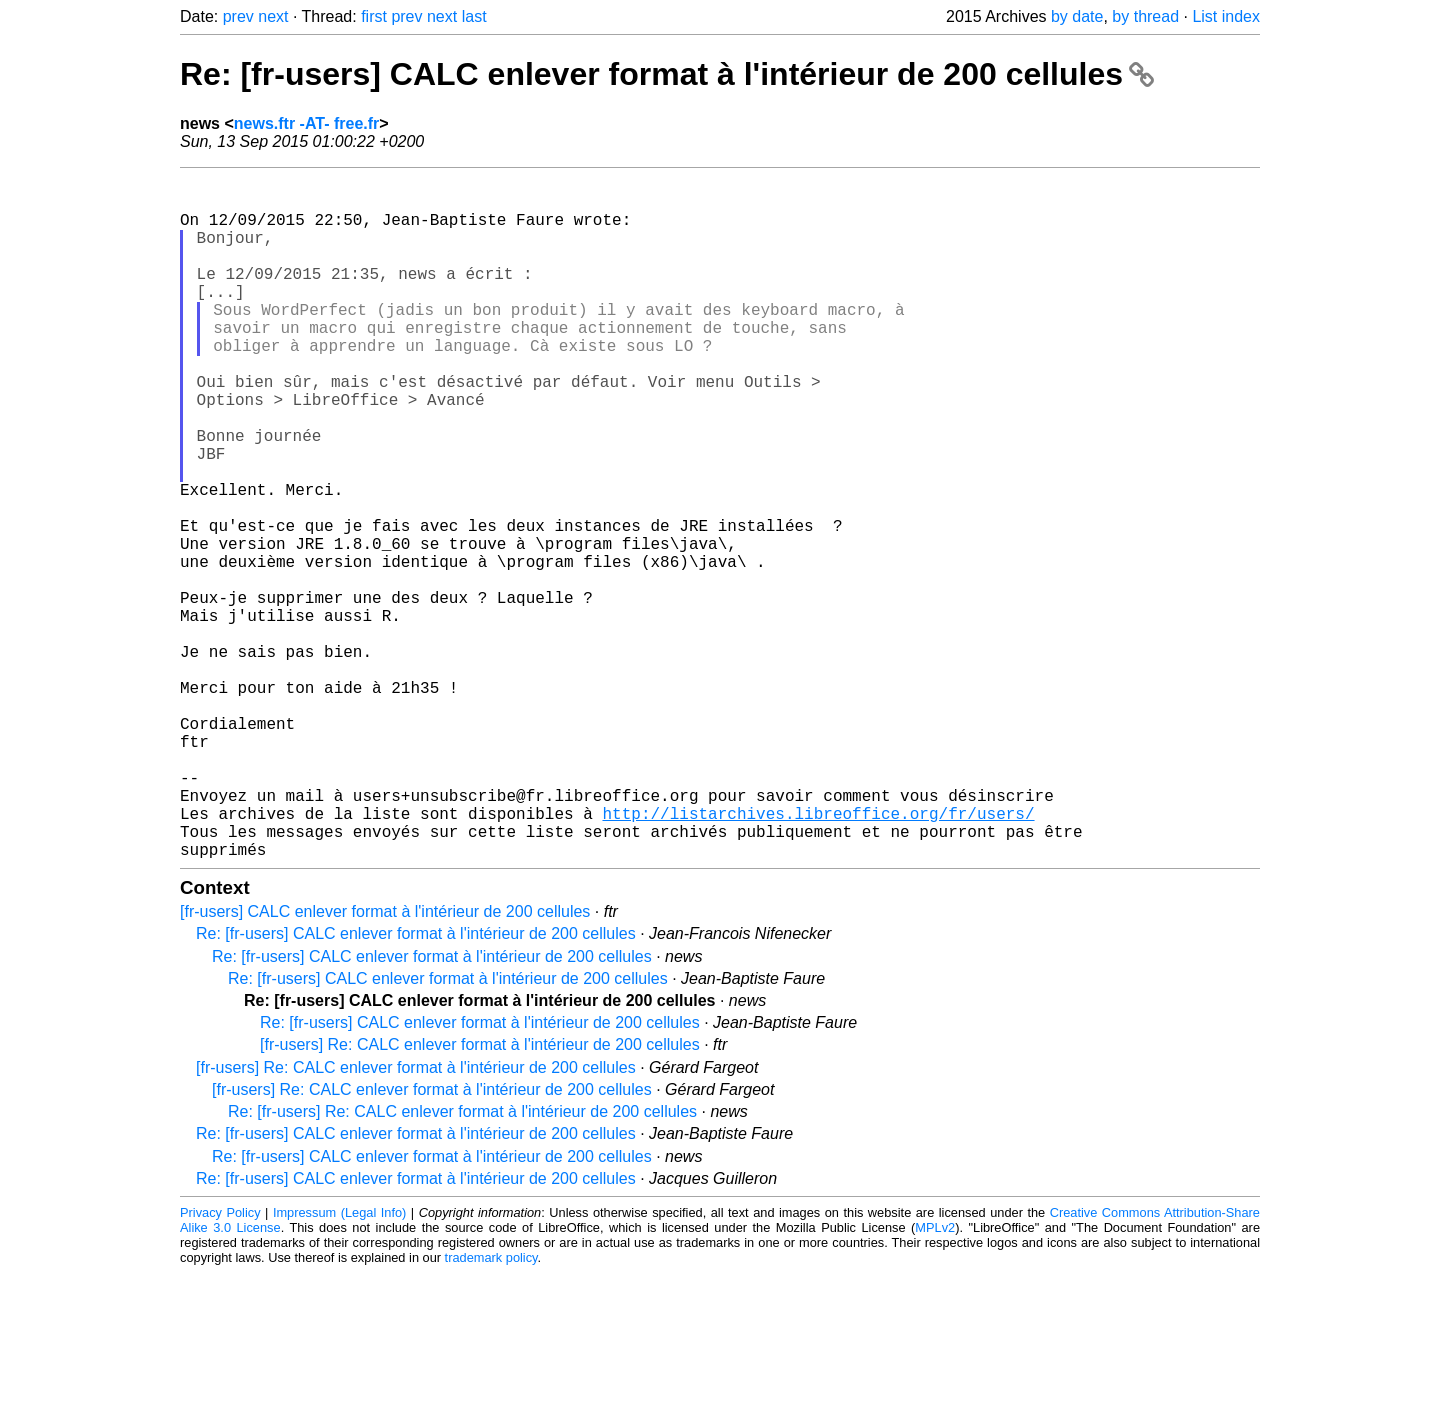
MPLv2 (935, 1379)
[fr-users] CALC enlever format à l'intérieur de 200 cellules (385, 1063)
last (474, 16)
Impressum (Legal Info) (339, 1364)
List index (1226, 16)
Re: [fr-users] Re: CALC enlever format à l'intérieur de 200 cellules (462, 1263)
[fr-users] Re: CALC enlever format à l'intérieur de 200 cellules (480, 1196)
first (374, 16)
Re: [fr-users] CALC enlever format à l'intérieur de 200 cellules (667, 74)
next (273, 16)
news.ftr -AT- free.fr (307, 123)
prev (238, 16)
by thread (1145, 16)
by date (1077, 16)
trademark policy (491, 1409)
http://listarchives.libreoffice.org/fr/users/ (818, 957)
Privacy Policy (220, 1364)
